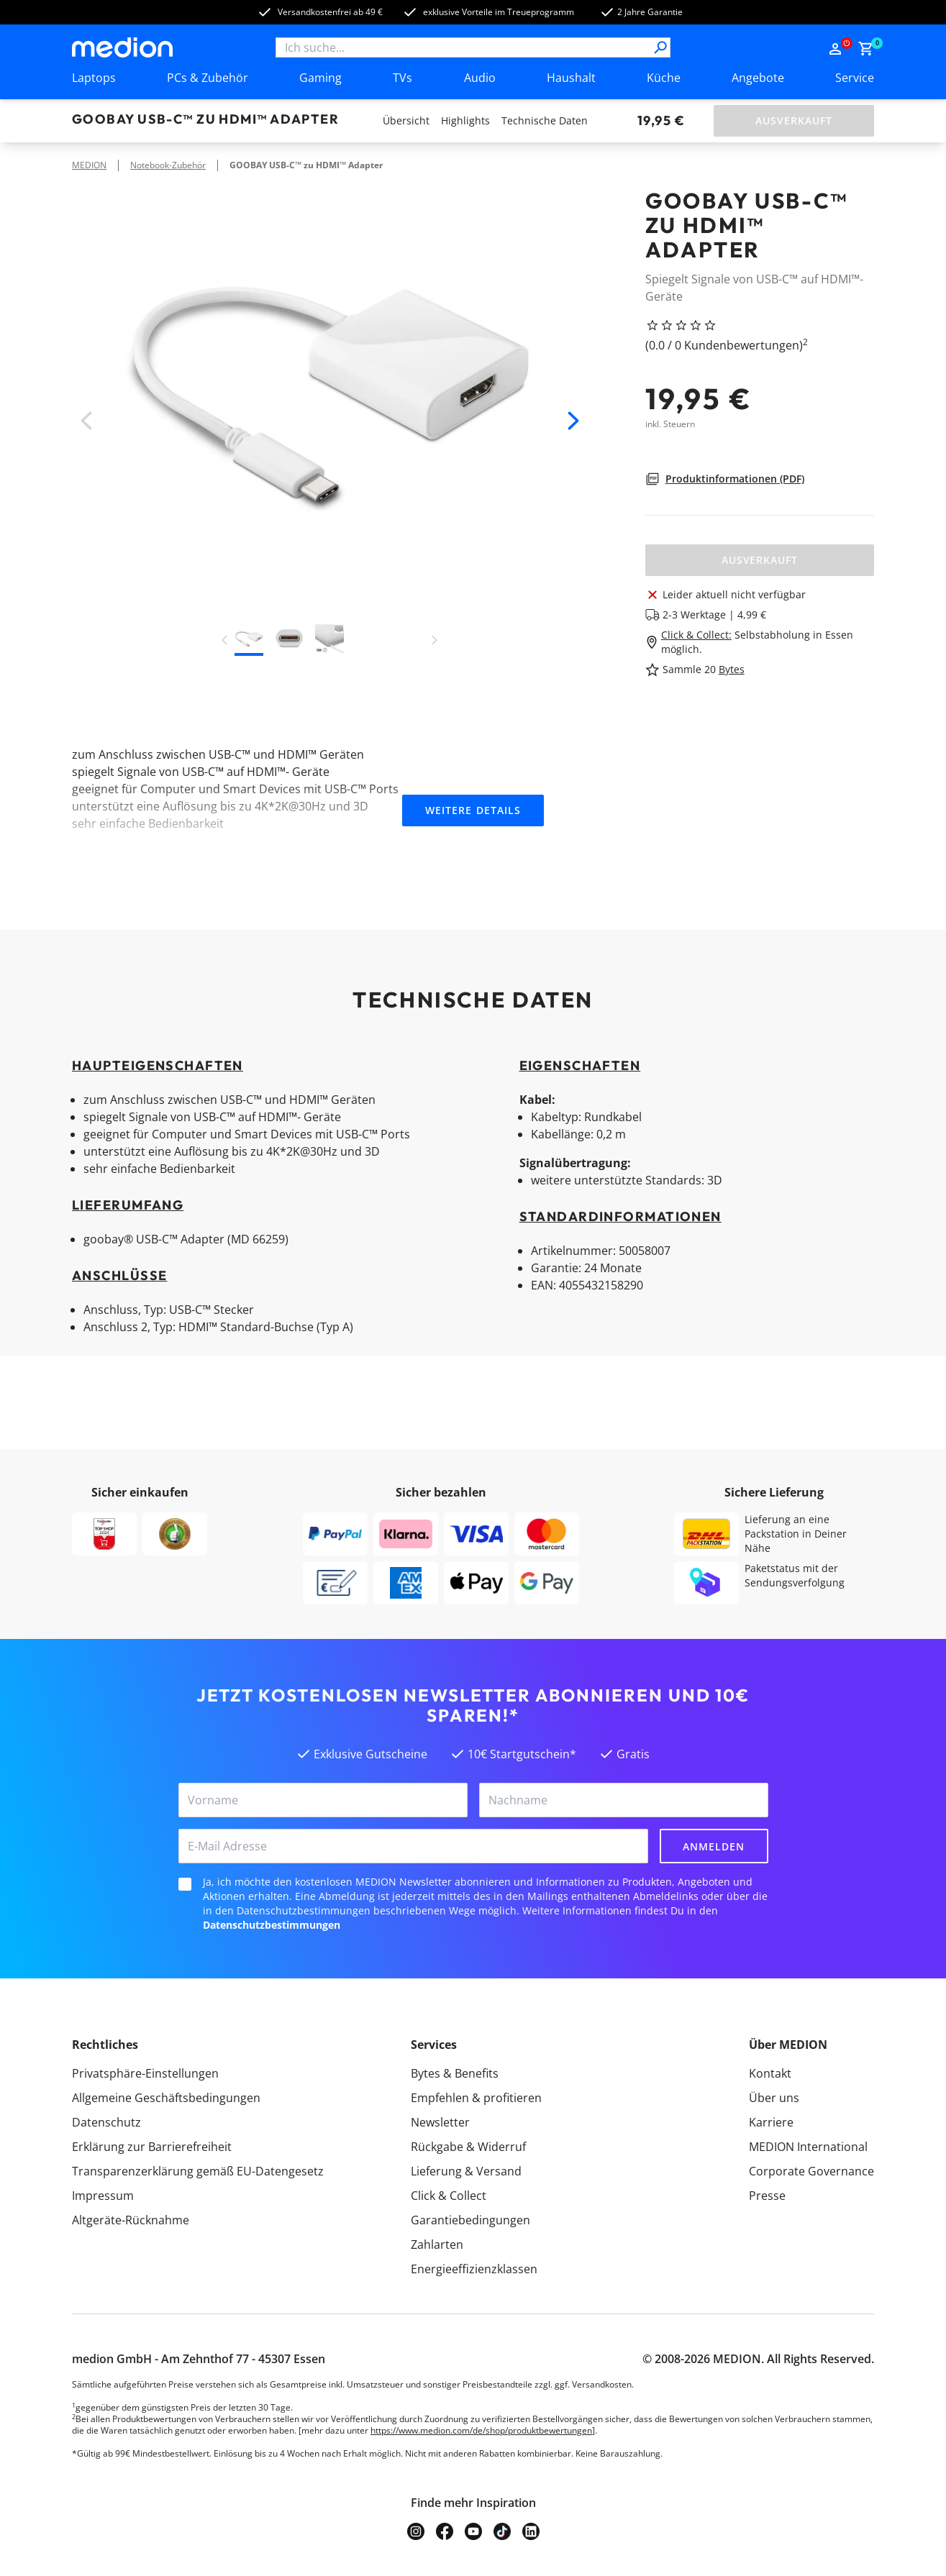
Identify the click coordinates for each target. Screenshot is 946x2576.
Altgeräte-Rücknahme (130, 2220)
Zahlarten (437, 2244)
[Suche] (660, 47)
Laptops (94, 78)
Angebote (758, 78)
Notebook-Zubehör (168, 165)
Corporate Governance (811, 2171)
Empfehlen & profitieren (476, 2098)
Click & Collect (448, 2195)
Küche (664, 78)
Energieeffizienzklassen (474, 2269)
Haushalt (571, 78)
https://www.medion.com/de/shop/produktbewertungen (481, 2430)
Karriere (771, 2122)
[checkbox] (184, 1884)
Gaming (320, 78)
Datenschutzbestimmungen (271, 1925)
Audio (480, 78)
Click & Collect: (696, 634)
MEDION (89, 165)
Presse (767, 2195)
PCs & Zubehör (207, 78)
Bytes (732, 669)
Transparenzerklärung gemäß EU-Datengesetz (198, 2171)
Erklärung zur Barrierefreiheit (152, 2147)
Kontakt (770, 2073)
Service (854, 78)
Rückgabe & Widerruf (468, 2147)
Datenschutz (106, 2122)
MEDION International (808, 2147)
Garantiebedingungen (470, 2220)
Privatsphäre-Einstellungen (145, 2073)
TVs (402, 78)
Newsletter (440, 2122)
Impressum (103, 2195)
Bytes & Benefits (455, 2073)
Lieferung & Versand (466, 2171)
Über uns (774, 2098)
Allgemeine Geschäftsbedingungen (166, 2098)
